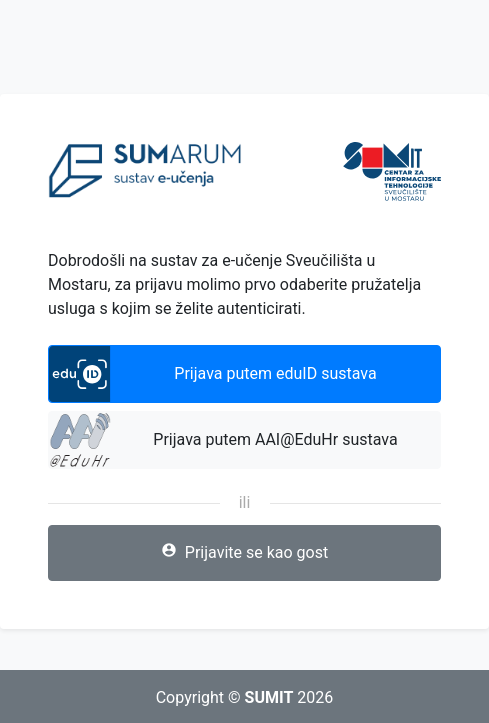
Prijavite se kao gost (244, 552)
